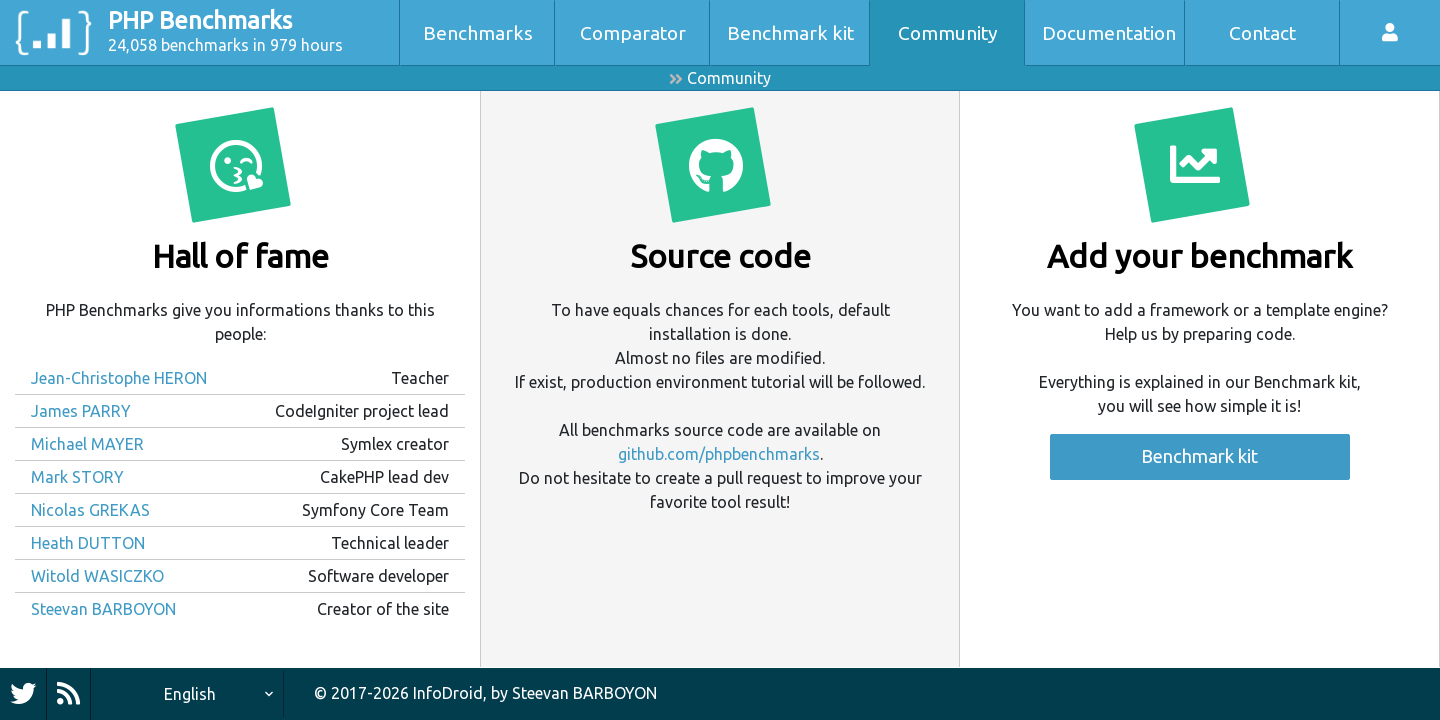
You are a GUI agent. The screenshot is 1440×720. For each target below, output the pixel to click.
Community (948, 33)
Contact (1262, 33)
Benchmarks (478, 33)
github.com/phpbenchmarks (719, 454)
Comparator (633, 33)
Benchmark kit (790, 33)
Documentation (1109, 33)
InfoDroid (448, 693)
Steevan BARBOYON (584, 693)
